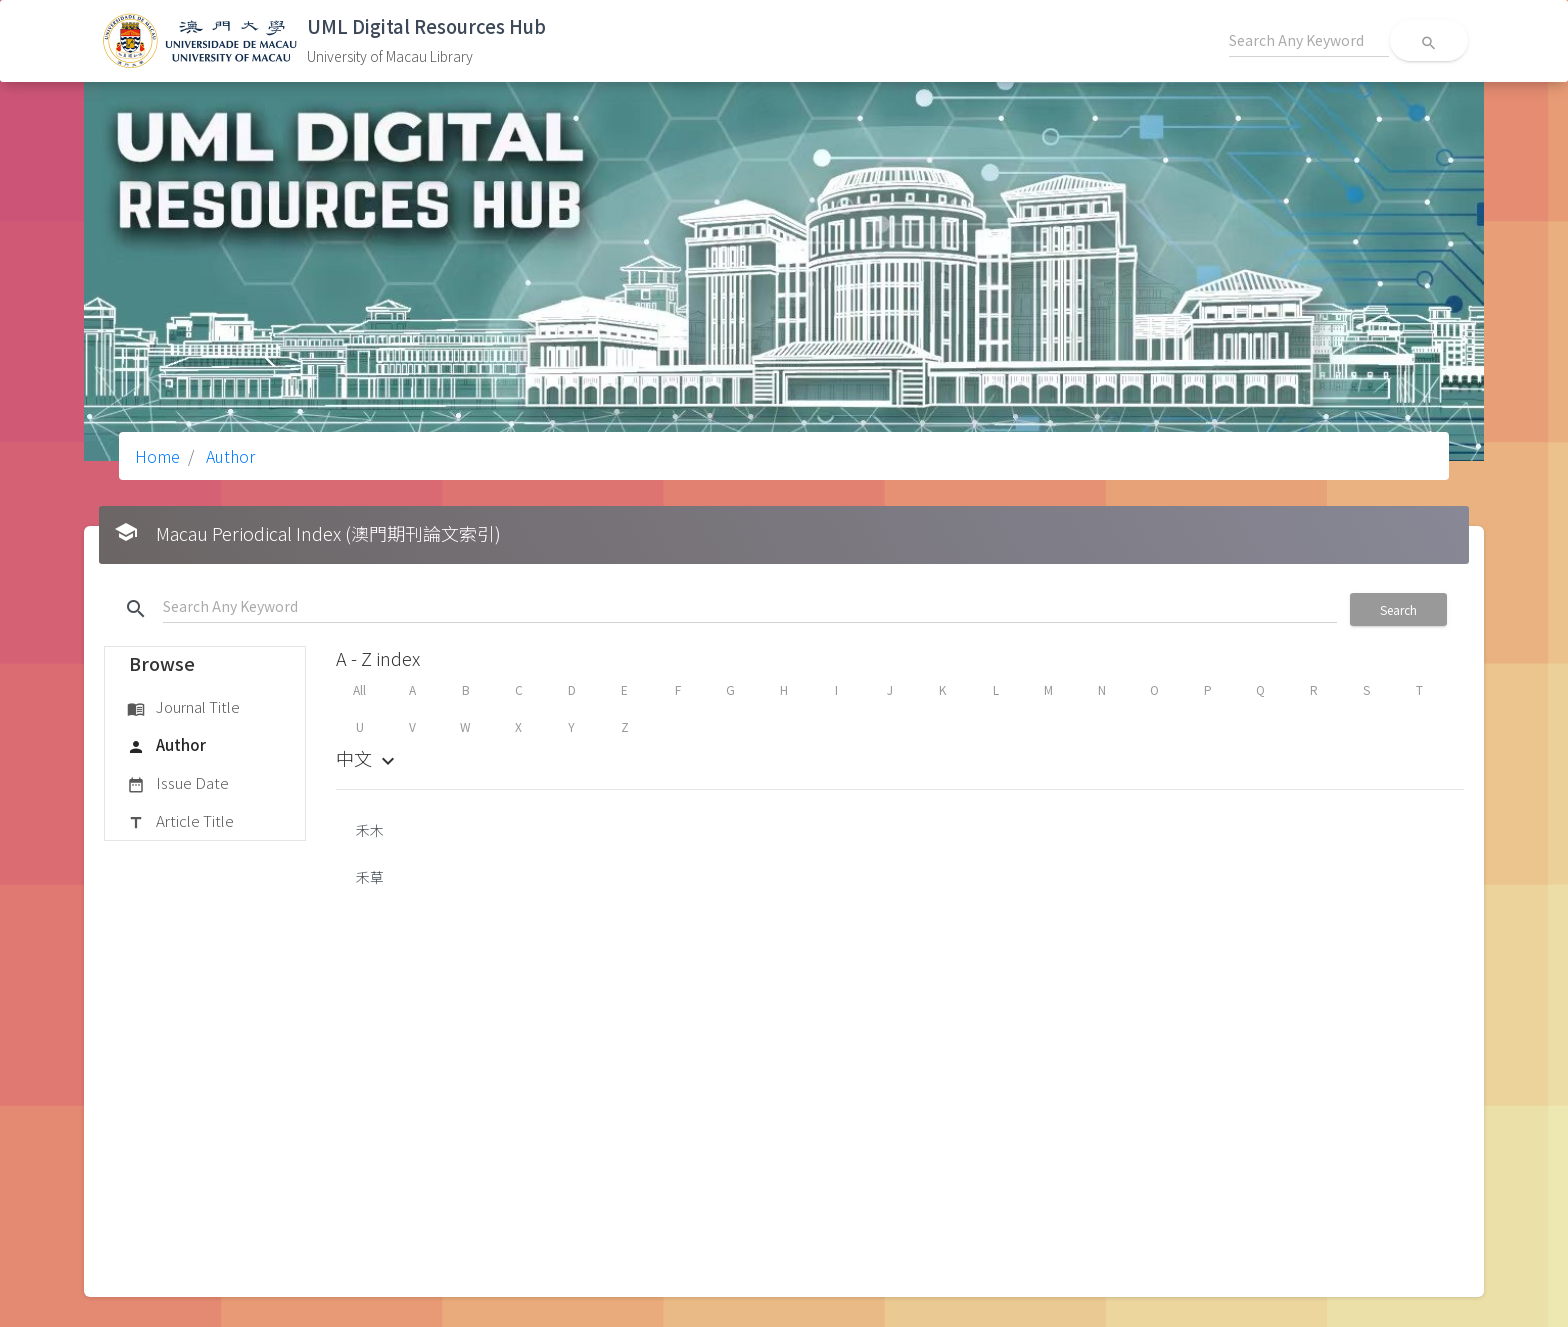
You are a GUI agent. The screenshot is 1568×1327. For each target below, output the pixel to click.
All (359, 689)
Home (157, 456)
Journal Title (183, 708)
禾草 (370, 877)
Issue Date (178, 784)
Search (1398, 609)
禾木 (370, 830)
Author (228, 456)
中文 (368, 758)
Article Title (180, 822)
